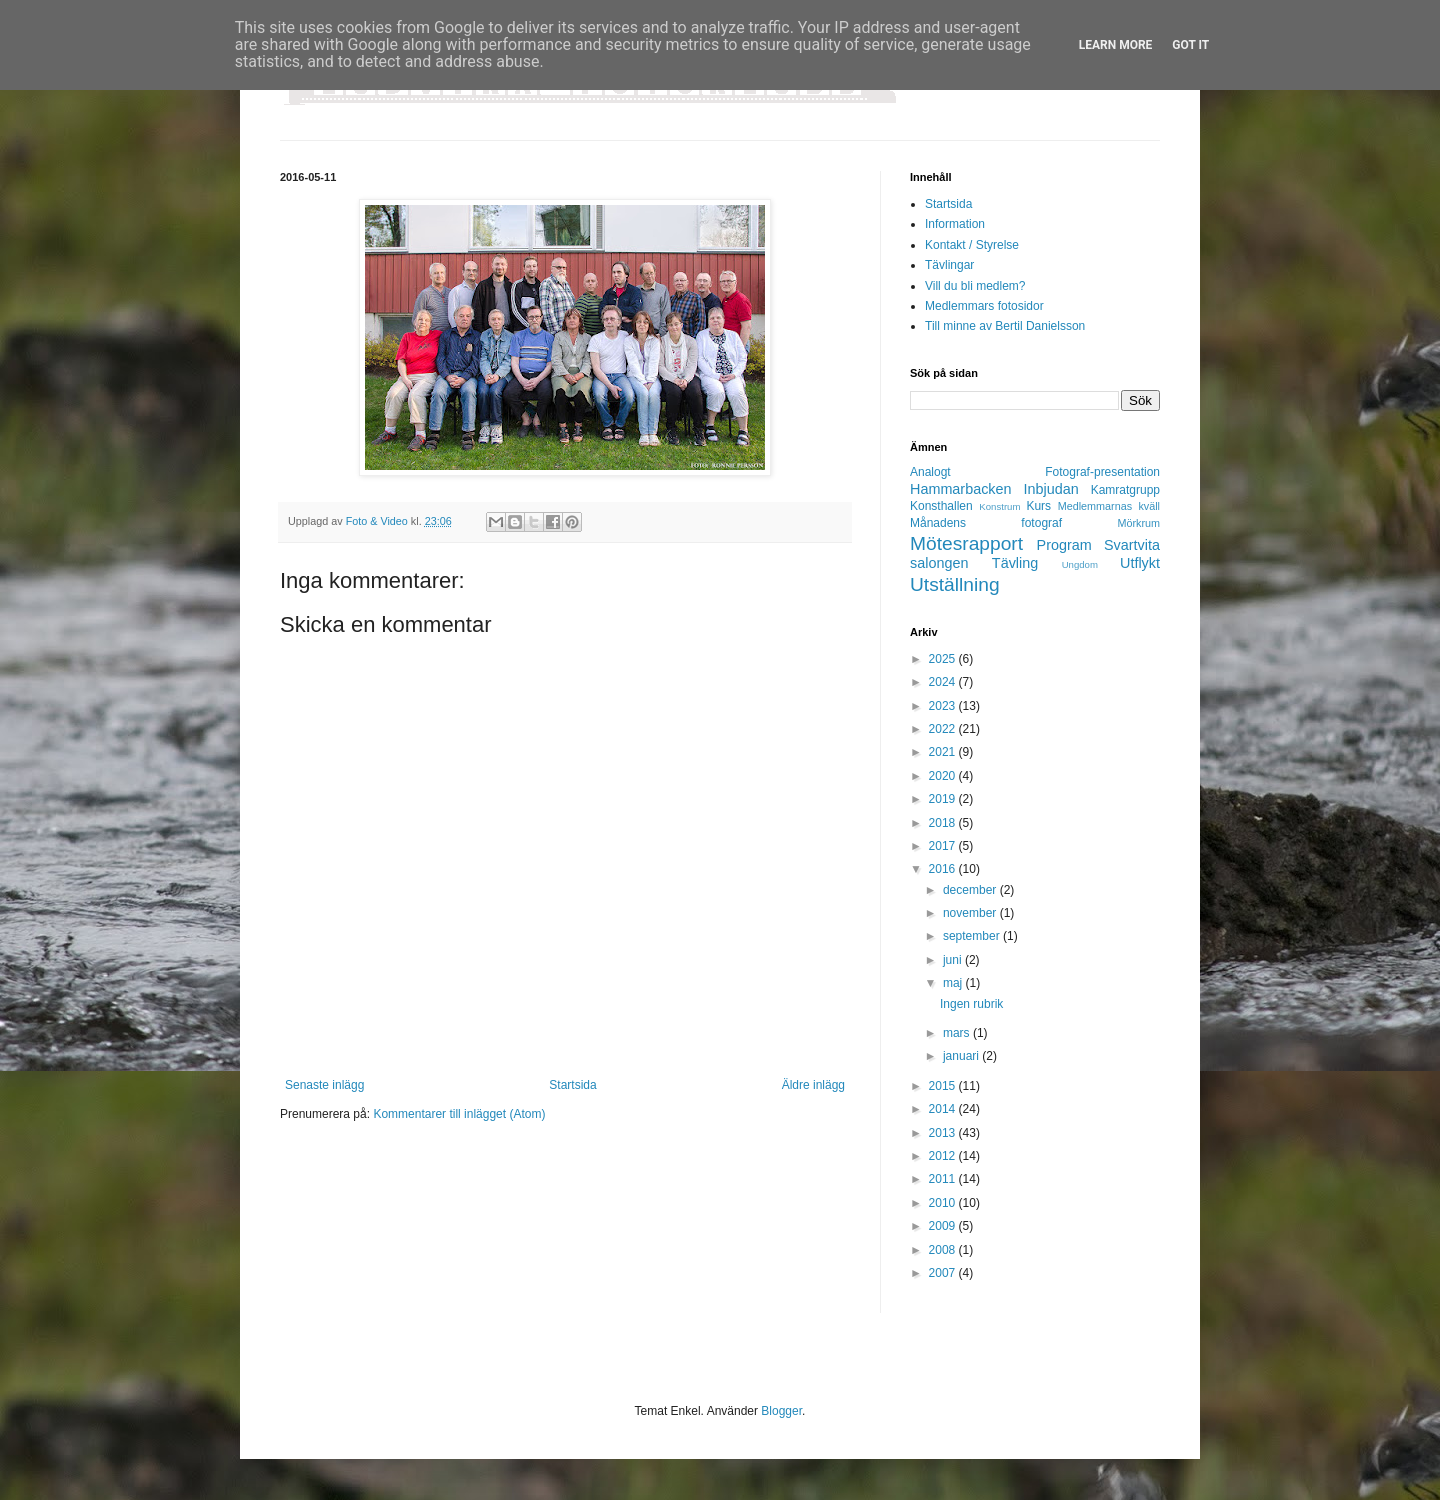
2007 (944, 1273)
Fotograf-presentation (1102, 472)
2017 (944, 846)
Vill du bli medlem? (975, 286)
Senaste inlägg (324, 1085)
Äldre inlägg (813, 1085)
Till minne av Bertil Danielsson (1005, 326)
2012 (944, 1156)
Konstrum (999, 506)
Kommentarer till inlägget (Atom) (459, 1114)
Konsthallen (941, 506)
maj (954, 983)
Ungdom (1080, 564)
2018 (944, 823)
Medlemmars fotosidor (984, 306)
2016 (944, 869)
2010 (944, 1203)
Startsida (572, 1085)
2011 (944, 1179)
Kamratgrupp (1125, 490)
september (973, 936)
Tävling (1015, 563)
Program (1064, 545)
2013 (944, 1133)
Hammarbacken (961, 489)
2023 (944, 706)
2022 (944, 729)
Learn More (1116, 45)
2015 (944, 1086)
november (971, 913)
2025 (944, 659)
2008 (944, 1250)
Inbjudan (1051, 489)
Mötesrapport (966, 543)
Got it (1190, 45)
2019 (944, 799)
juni (954, 960)
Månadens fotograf (986, 523)
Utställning (955, 584)
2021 (944, 752)
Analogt (930, 472)
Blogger (781, 1411)
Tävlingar (949, 265)
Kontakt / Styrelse (972, 245)
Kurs (1038, 506)
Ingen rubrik (971, 1004)
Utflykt (1140, 563)
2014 (944, 1109)
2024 (944, 682)
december (971, 890)
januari (962, 1056)
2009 (944, 1226)
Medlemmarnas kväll (1109, 506)
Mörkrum (1138, 523)
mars (958, 1033)
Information (955, 224)
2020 (944, 776)
